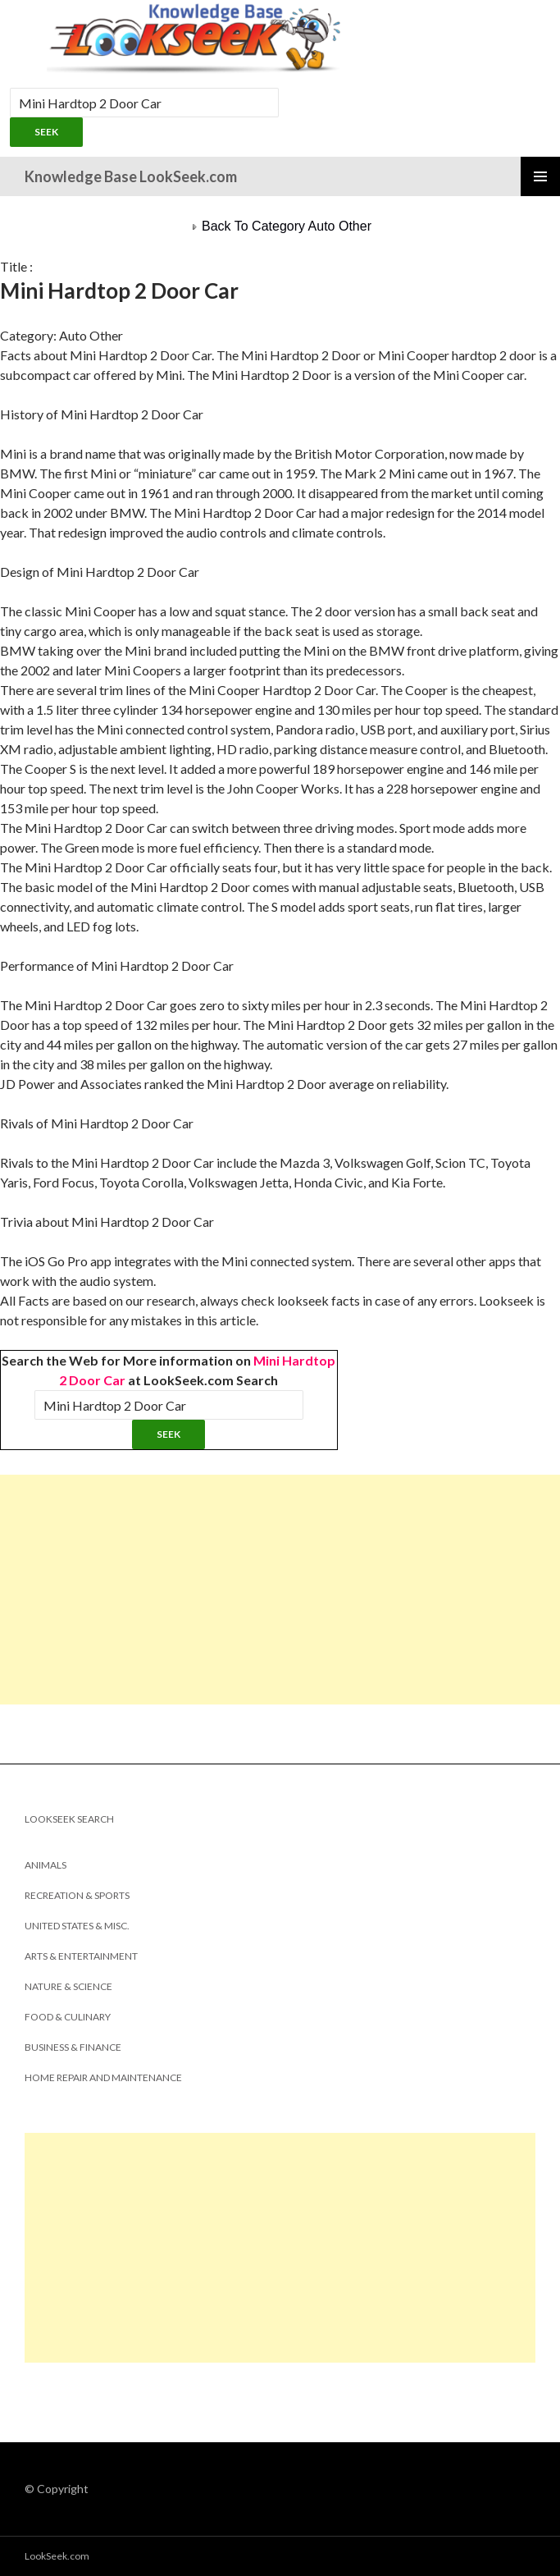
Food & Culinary (68, 2017)
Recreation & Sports (77, 1895)
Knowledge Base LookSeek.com (131, 176)
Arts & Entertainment (81, 1956)
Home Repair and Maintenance (103, 2077)
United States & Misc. (77, 1925)
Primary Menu (540, 176)
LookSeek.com (57, 2556)
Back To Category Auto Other (280, 226)
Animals (45, 1865)
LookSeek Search (69, 1819)
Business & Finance (73, 2047)
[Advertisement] (280, 1589)
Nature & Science (68, 1986)
